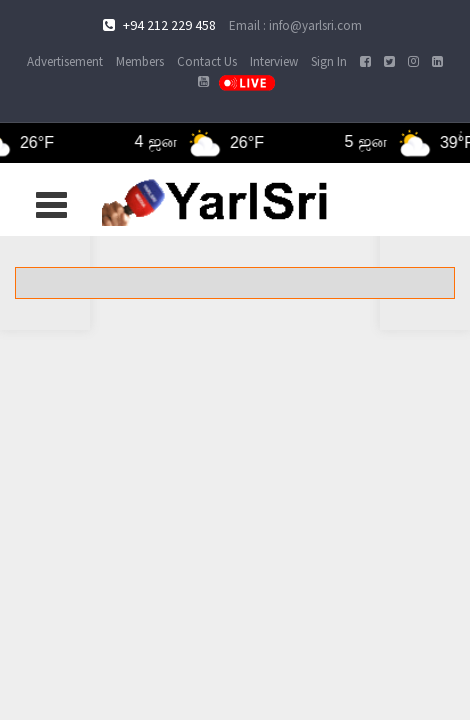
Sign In (329, 61)
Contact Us (207, 61)
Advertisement (65, 61)
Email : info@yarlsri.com (295, 25)
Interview (274, 61)
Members (140, 61)
